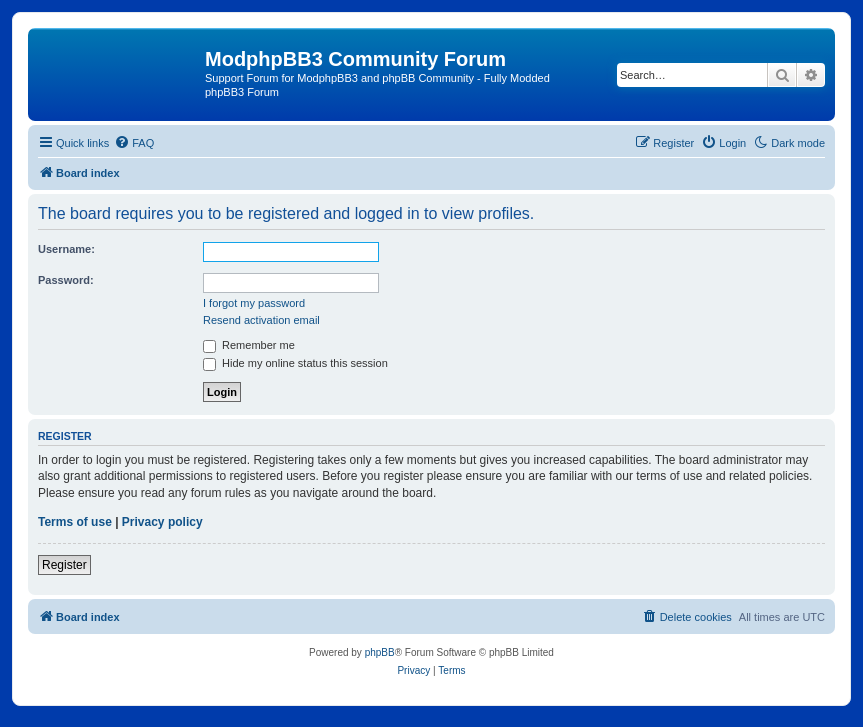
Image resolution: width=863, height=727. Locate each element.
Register (64, 565)
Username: (66, 249)
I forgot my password (254, 303)
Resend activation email (261, 320)
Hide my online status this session (295, 363)
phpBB (380, 652)
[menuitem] (134, 143)
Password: (66, 280)
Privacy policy (162, 522)
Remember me (249, 345)
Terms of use (75, 522)
